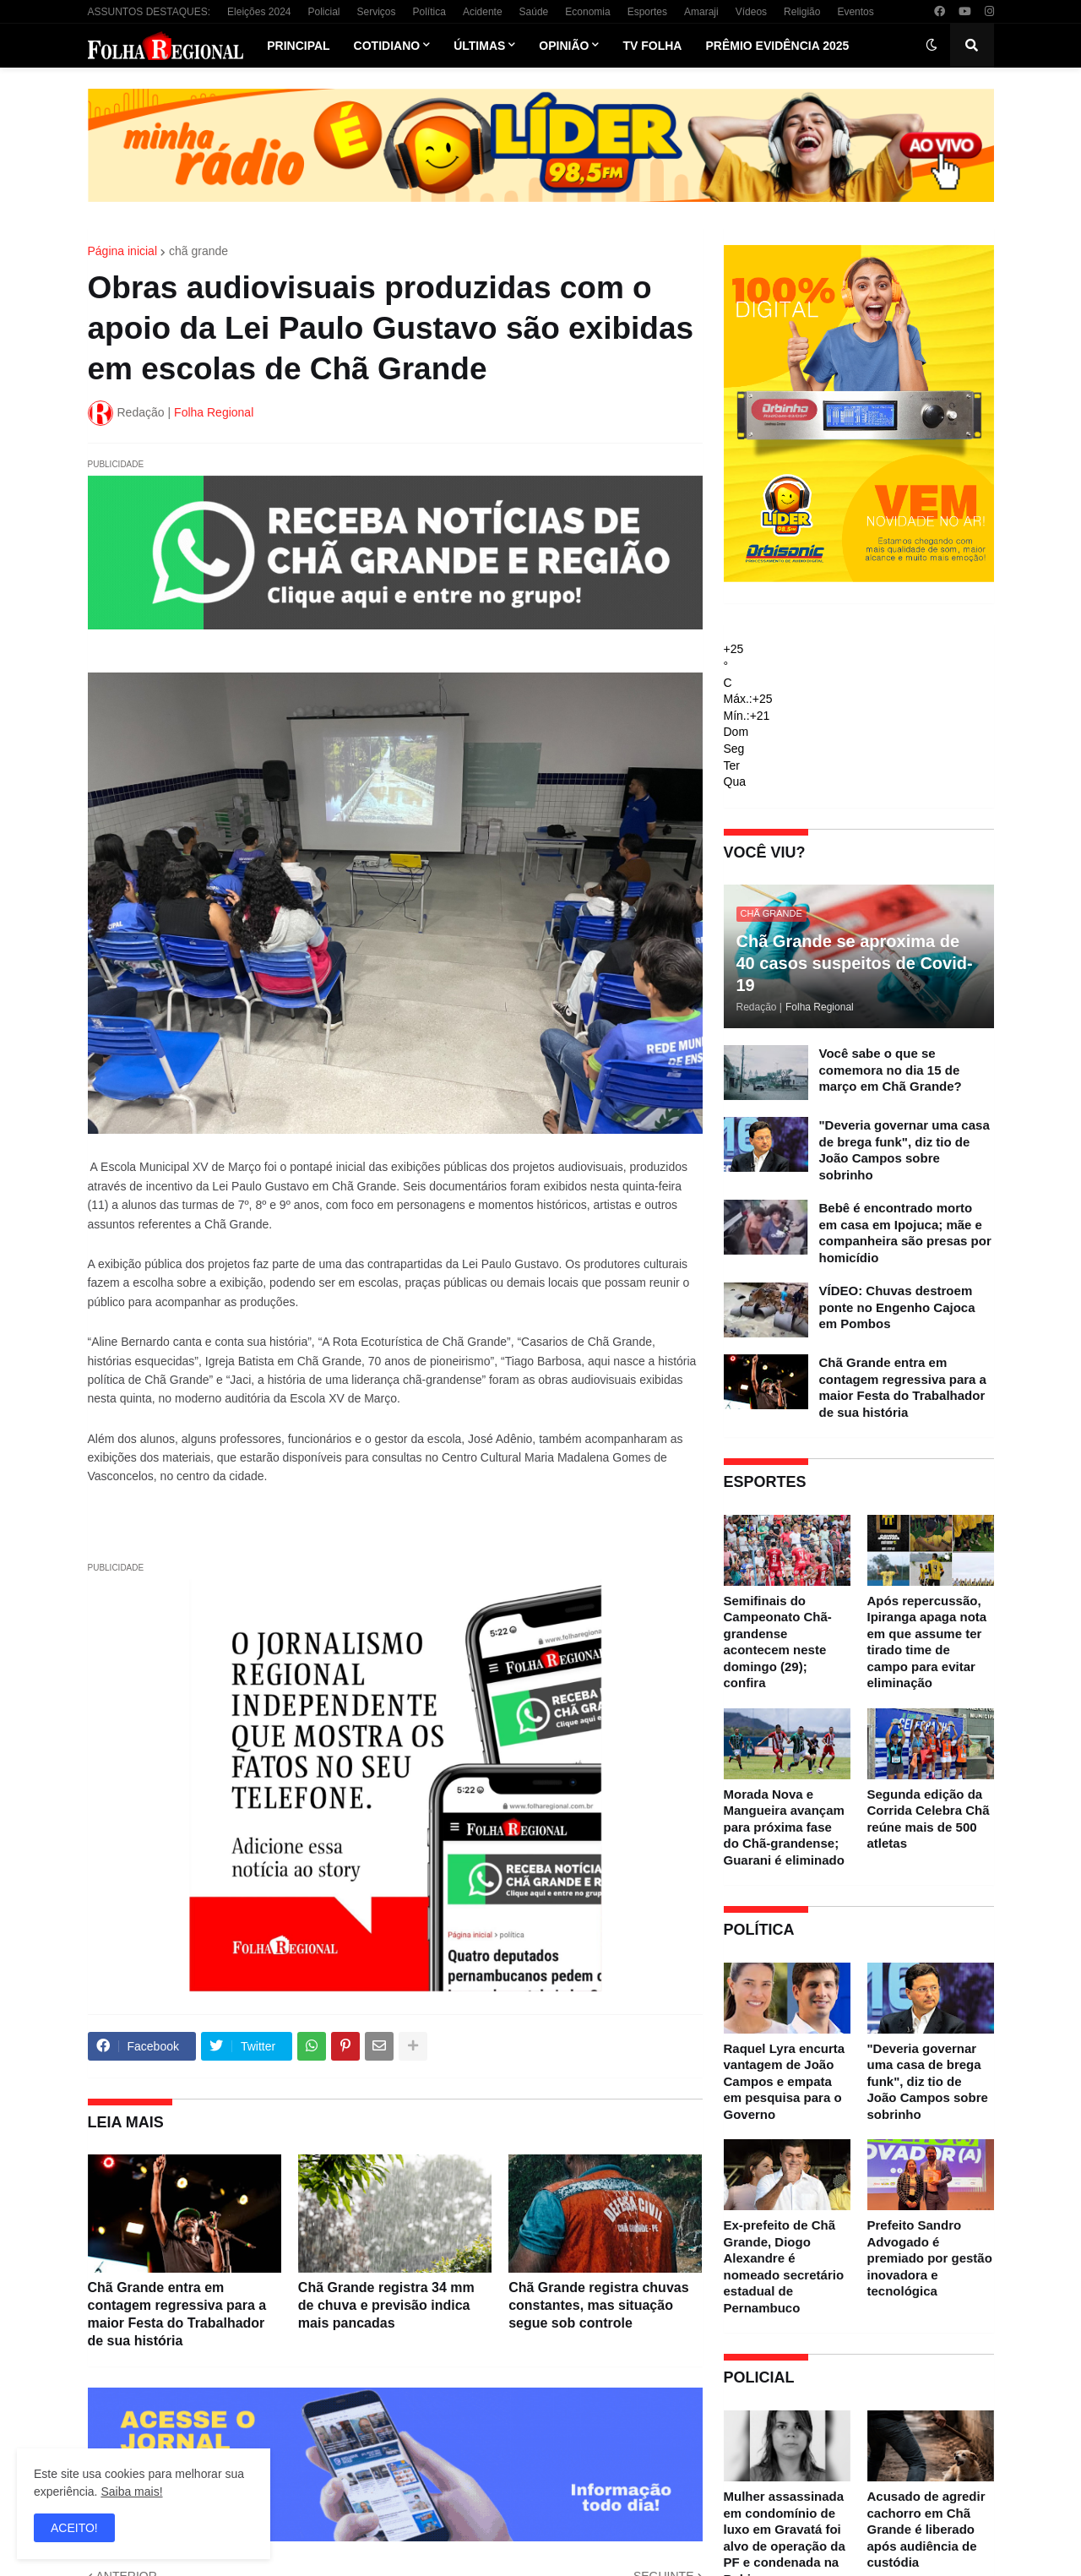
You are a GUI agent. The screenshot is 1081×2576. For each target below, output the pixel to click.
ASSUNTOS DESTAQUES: (149, 12)
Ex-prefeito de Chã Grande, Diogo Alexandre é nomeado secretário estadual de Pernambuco (784, 2266)
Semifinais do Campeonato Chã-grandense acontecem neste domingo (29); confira (778, 1642)
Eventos (855, 12)
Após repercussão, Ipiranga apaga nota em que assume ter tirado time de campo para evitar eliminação (927, 1642)
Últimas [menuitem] (479, 45)
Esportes (647, 12)
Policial (323, 12)
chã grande (198, 251)
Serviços (376, 12)
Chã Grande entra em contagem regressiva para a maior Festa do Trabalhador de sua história (177, 2313)
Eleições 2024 (259, 12)
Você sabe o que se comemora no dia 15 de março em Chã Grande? (890, 1069)
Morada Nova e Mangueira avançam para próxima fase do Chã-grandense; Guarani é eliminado (784, 1827)
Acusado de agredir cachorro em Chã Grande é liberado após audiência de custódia (926, 2529)
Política (429, 12)
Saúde (534, 12)
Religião (802, 12)
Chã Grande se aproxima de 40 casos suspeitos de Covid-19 (854, 963)
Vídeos (751, 12)
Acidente (482, 12)
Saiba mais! (131, 2491)
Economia (587, 12)
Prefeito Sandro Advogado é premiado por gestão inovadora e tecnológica (929, 2258)
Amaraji (701, 12)
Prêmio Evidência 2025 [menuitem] (777, 45)
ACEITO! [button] (74, 2528)
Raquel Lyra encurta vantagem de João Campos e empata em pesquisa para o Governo (784, 2081)
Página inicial (123, 251)
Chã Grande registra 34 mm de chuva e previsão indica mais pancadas (386, 2305)
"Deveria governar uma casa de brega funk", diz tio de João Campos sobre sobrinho (904, 1150)
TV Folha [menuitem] (652, 45)
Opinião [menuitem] (564, 45)
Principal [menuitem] (298, 45)
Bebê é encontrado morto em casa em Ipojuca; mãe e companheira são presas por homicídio (905, 1233)
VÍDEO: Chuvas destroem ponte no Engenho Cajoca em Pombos (897, 1307)
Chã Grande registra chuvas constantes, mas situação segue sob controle (598, 2305)
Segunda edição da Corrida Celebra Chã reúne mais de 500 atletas (928, 1819)
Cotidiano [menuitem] (387, 45)
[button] (931, 46)
